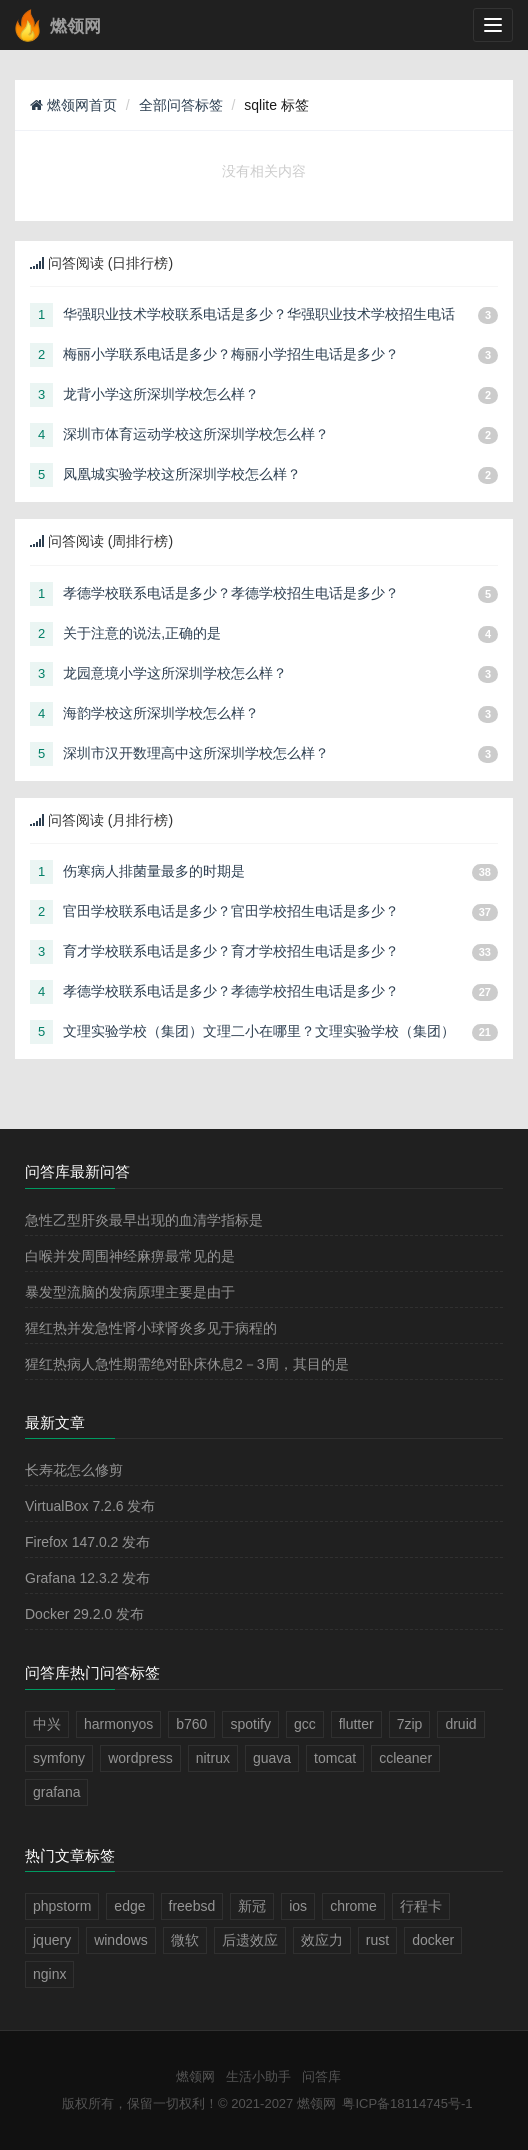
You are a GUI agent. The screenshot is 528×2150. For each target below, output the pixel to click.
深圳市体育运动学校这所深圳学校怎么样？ (196, 434)
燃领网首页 (73, 105)
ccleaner (405, 1758)
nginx (49, 1974)
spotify (250, 1724)
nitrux (213, 1758)
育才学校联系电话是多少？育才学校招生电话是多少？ (231, 951)
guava (272, 1758)
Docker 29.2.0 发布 (84, 1614)
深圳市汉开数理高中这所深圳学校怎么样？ (196, 753)
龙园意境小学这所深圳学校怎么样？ (175, 673)
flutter (356, 1724)
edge (129, 1906)
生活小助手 (258, 2076)
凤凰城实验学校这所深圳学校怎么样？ (182, 474)
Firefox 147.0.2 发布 (87, 1542)
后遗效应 (250, 1940)
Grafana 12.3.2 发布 (87, 1578)
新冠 (252, 1906)
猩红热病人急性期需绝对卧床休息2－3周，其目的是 (187, 1364)
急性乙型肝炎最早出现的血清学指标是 (144, 1220)
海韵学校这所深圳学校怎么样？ (161, 713)
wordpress (140, 1758)
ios (298, 1906)
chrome (353, 1906)
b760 (191, 1724)
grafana (56, 1792)
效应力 (322, 1940)
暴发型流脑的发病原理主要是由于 (130, 1292)
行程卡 (421, 1906)
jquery (52, 1940)
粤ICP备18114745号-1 (407, 2103)
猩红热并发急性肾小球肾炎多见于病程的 (151, 1328)
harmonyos (118, 1724)
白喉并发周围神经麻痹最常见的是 (130, 1256)
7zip (410, 1724)
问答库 (321, 2076)
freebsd (192, 1906)
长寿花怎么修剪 (74, 1470)
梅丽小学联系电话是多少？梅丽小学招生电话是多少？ (231, 354)
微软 (185, 1940)
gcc (305, 1724)
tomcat (335, 1758)
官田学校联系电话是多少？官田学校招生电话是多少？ (231, 911)
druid (460, 1724)
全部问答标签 (181, 105)
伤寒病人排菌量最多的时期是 (154, 871)
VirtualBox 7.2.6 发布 (90, 1506)
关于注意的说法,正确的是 (142, 633)
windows (121, 1940)
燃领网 (195, 2076)
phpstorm (62, 1906)
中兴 (47, 1724)
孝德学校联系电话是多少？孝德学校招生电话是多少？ (231, 593)
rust (377, 1940)
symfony (59, 1758)
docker (433, 1940)
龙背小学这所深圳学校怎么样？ (161, 394)
